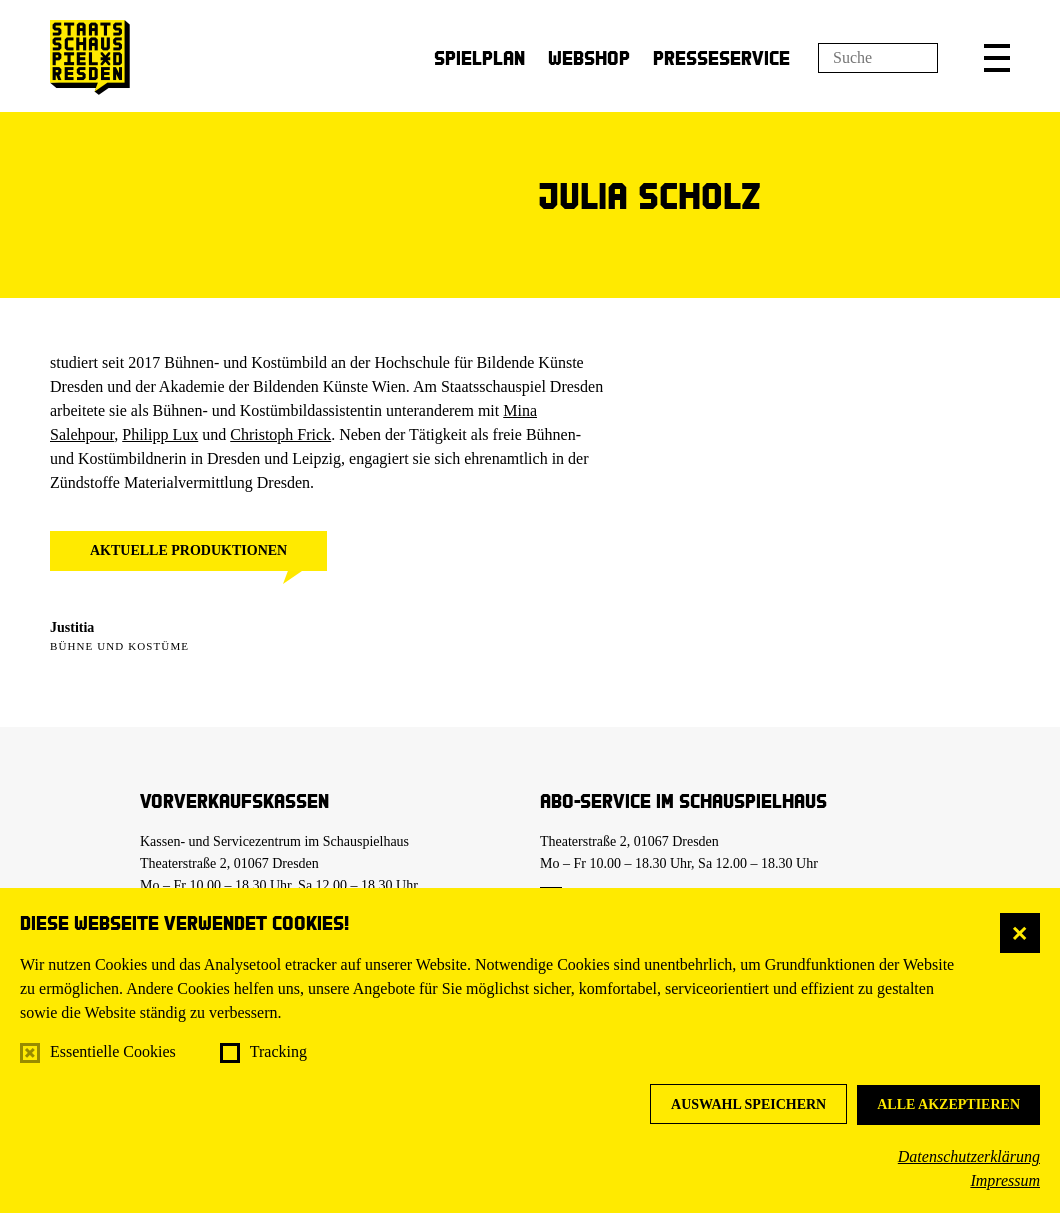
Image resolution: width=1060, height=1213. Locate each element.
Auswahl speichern (748, 1104)
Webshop (589, 57)
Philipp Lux (160, 434)
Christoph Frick (280, 434)
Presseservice (721, 57)
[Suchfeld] (878, 58)
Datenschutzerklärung (969, 1156)
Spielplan (479, 57)
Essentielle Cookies (113, 1051)
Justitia (72, 627)
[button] (997, 58)
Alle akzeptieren (948, 1104)
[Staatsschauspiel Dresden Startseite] (90, 57)
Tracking (278, 1051)
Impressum (1005, 1180)
